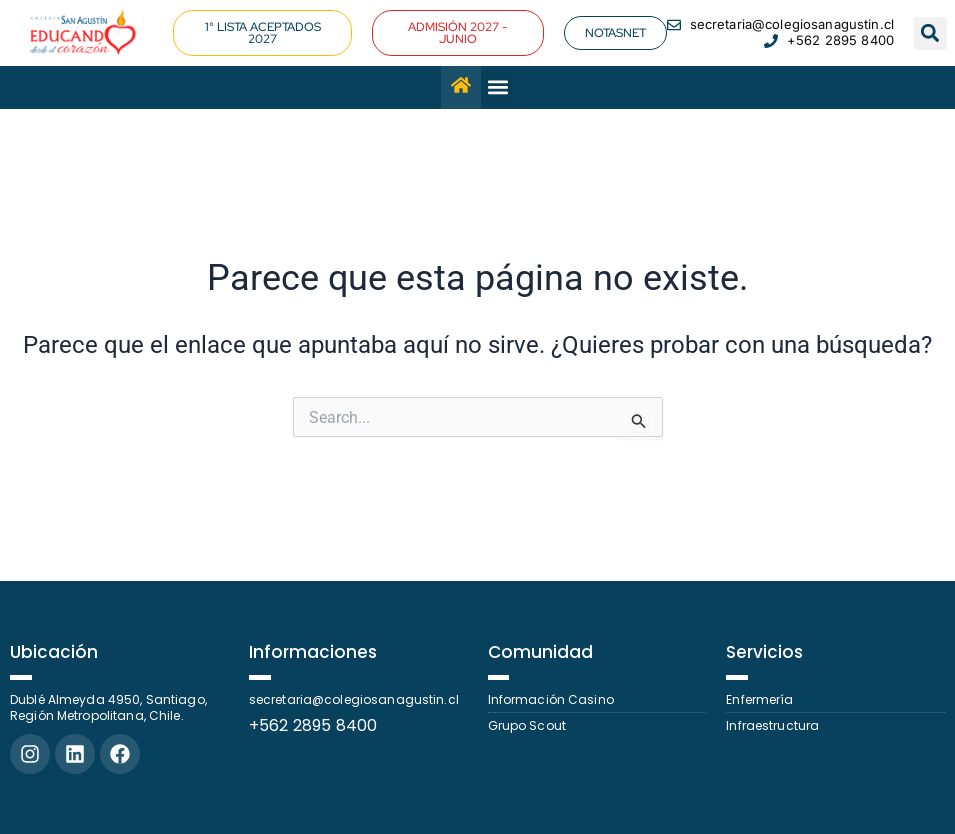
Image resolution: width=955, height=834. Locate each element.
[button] (930, 33)
